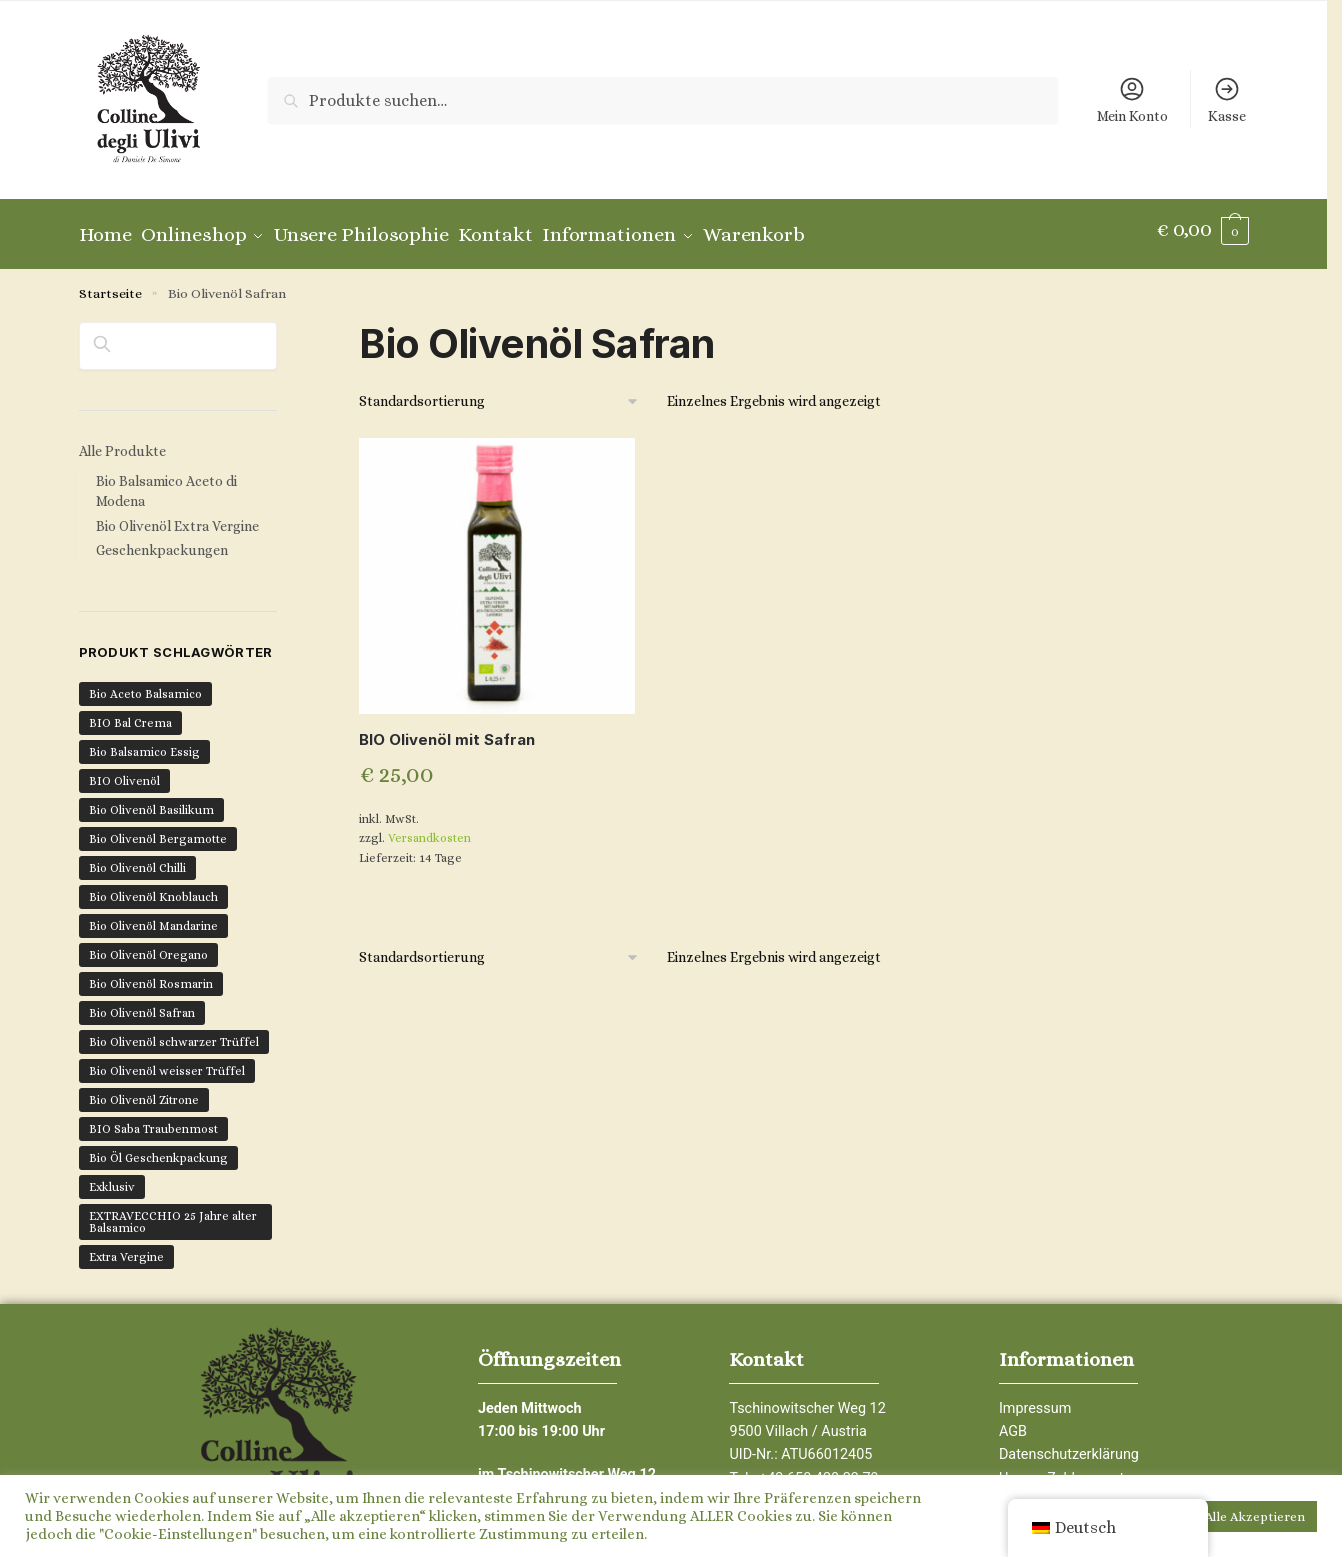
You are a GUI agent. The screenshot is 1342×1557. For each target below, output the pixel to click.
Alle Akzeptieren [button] (1255, 1516)
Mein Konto (1132, 99)
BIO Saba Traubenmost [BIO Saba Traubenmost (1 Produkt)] (153, 1119)
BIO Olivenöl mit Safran (447, 730)
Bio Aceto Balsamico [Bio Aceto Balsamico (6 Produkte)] (145, 684)
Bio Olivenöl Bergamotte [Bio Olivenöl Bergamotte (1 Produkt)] (158, 829)
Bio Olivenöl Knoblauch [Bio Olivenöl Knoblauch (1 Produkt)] (153, 887)
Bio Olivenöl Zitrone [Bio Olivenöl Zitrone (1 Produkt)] (144, 1090)
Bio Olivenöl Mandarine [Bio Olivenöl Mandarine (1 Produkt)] (153, 916)
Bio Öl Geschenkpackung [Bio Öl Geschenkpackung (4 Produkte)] (158, 1148)
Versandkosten (429, 829)
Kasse (1227, 99)
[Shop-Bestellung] (499, 392)
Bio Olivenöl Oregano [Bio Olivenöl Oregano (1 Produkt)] (148, 945)
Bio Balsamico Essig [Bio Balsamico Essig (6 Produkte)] (144, 742)
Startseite (110, 284)
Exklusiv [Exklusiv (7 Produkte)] (112, 1177)
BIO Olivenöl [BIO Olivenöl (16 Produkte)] (124, 771)
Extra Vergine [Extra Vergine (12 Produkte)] (126, 1247)
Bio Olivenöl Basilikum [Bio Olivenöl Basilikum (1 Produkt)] (151, 800)
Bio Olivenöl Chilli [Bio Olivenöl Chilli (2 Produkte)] (137, 858)
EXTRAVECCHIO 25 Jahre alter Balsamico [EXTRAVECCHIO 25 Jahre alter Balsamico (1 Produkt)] (173, 1212)
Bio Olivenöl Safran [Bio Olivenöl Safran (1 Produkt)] (142, 1003)
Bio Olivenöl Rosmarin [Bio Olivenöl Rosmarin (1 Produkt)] (151, 974)
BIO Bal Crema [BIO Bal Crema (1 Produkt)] (130, 713)
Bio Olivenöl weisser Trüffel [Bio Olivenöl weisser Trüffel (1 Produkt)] (167, 1061)
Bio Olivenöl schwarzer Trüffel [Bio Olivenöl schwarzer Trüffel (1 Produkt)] (174, 1032)
